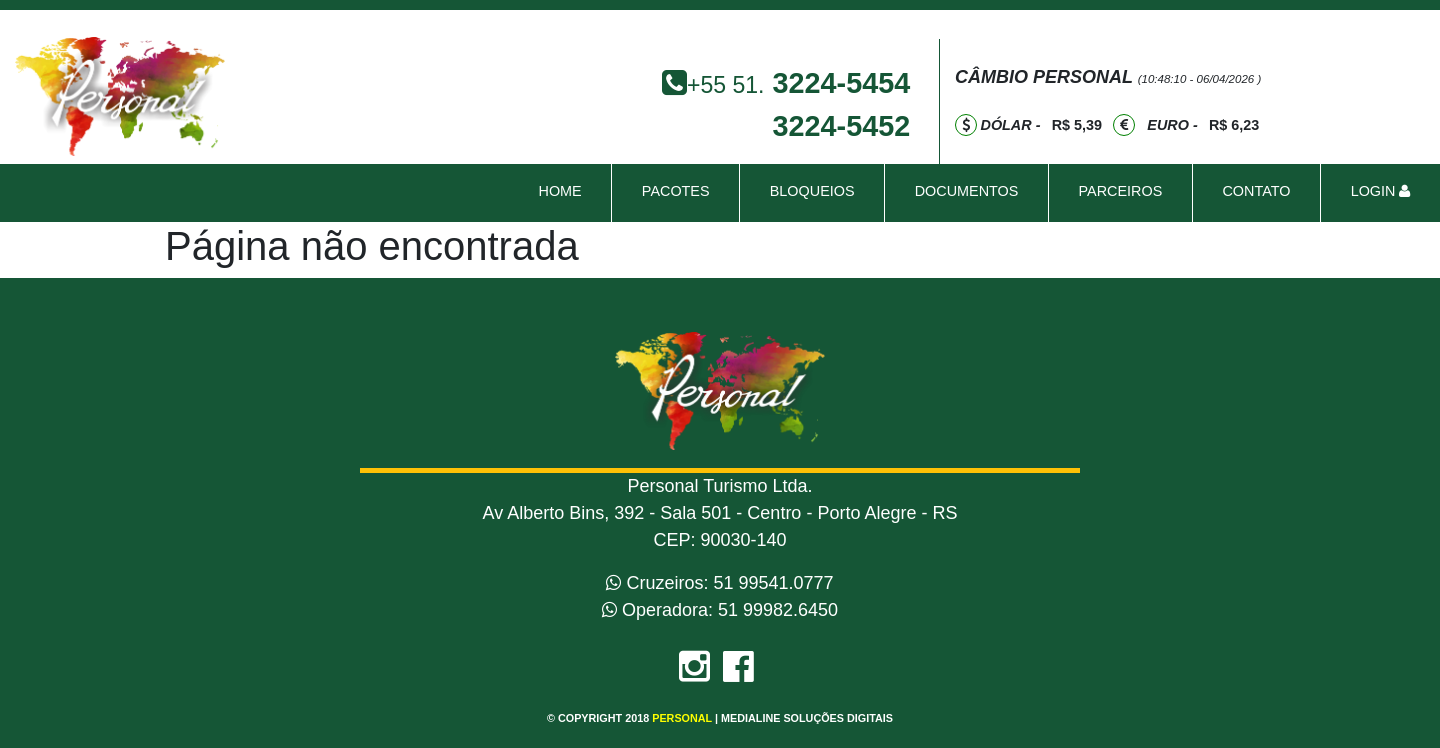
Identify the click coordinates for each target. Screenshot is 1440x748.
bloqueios (812, 191)
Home (563, 189)
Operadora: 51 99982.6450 (720, 610)
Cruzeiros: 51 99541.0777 (719, 583)
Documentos (967, 191)
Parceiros (1121, 191)
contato (1256, 191)
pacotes (676, 191)
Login (1381, 191)
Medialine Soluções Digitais (807, 718)
